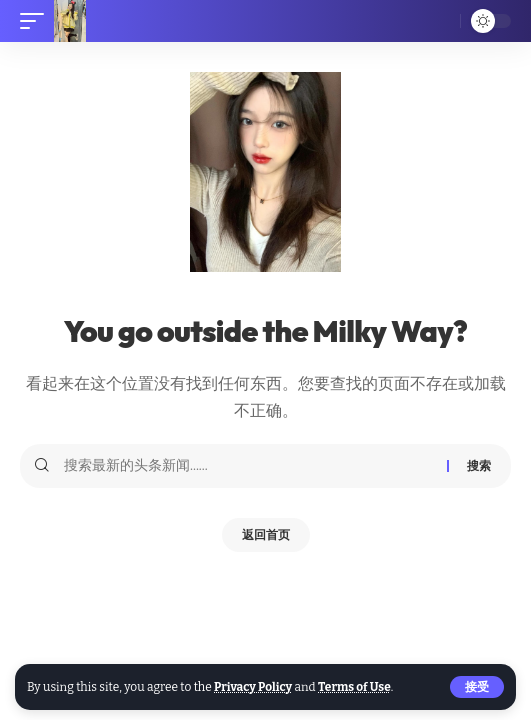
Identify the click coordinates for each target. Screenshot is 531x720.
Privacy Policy (253, 687)
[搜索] (439, 21)
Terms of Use (354, 687)
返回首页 (266, 535)
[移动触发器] (37, 21)
